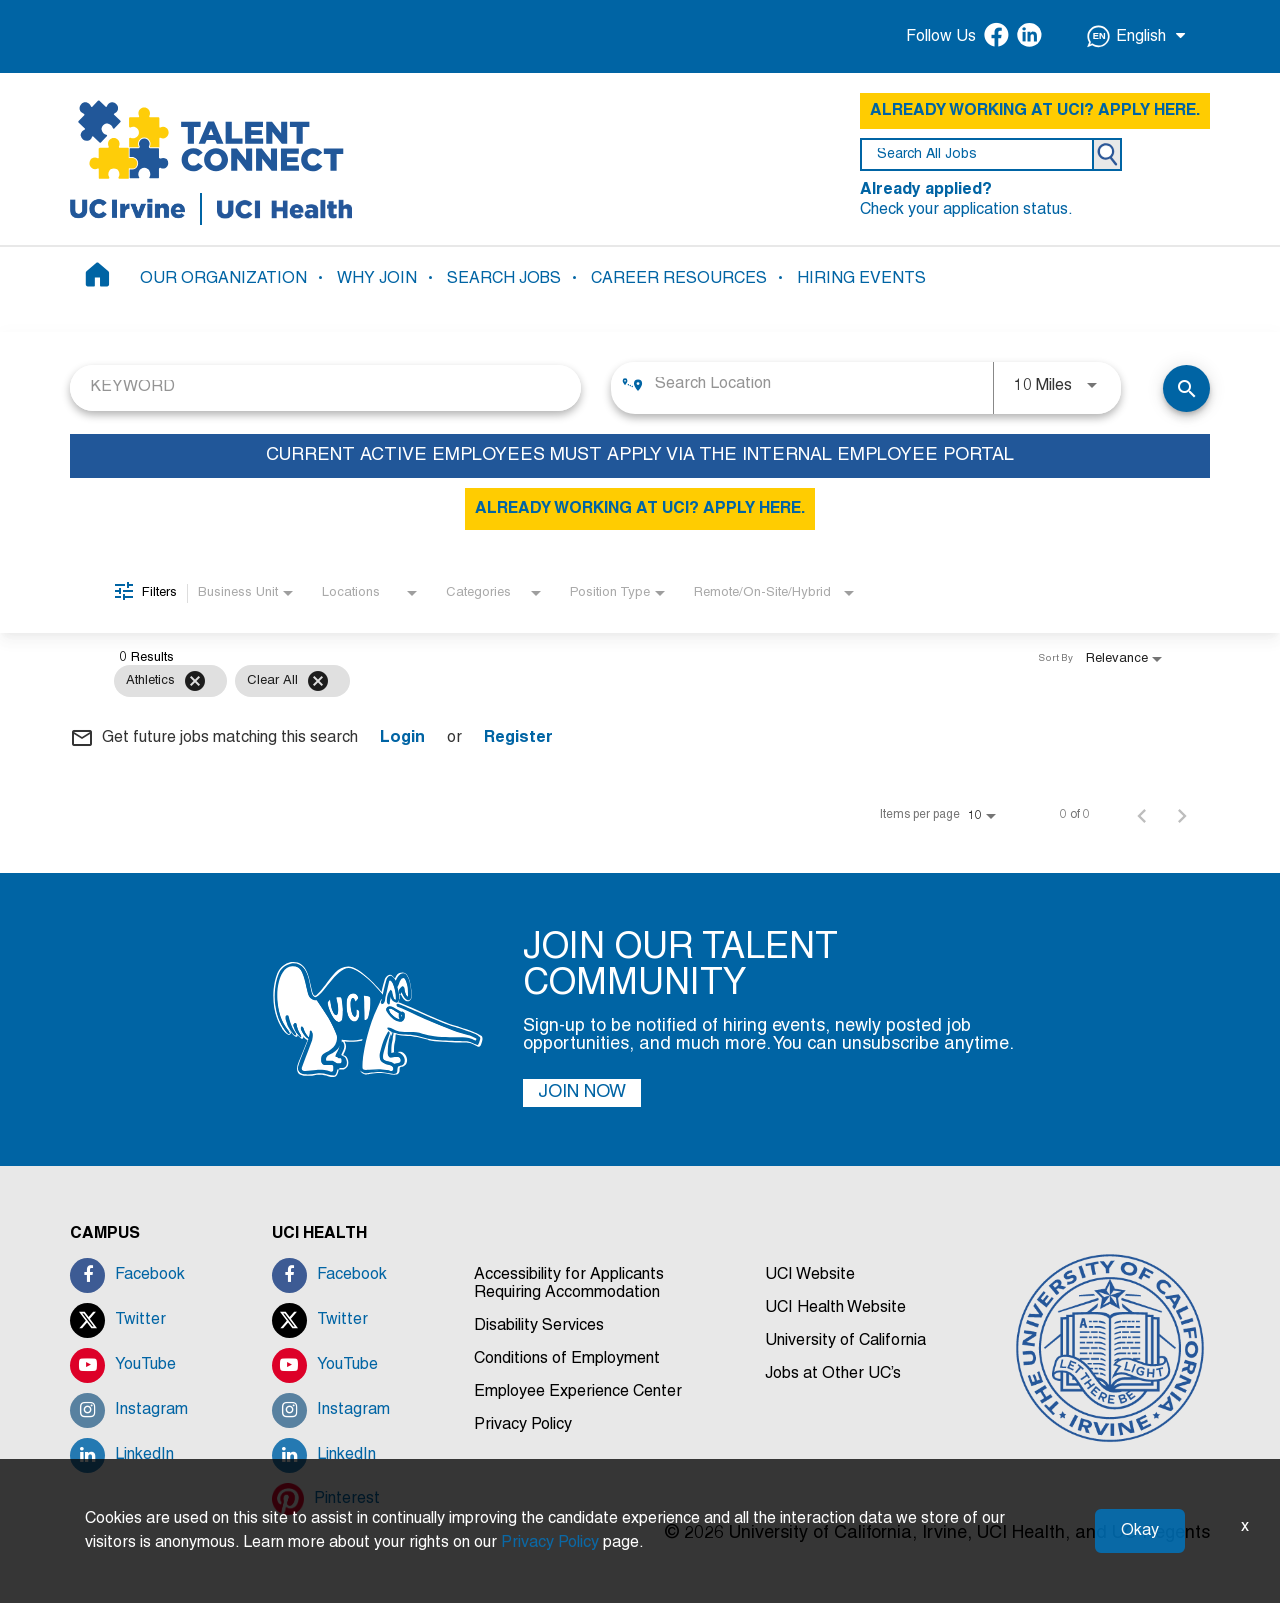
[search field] (977, 154)
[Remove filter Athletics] (195, 681)
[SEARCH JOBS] (1186, 388)
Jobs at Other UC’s (833, 1374)
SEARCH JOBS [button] (504, 279)
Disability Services (539, 1326)
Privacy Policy (523, 1425)
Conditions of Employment (567, 1359)
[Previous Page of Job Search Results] (1142, 815)
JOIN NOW (582, 1092)
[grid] (600, 681)
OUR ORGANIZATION (223, 279)
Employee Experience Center (578, 1392)
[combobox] (325, 387)
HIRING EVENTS (861, 279)
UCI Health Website (835, 1308)
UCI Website (810, 1275)
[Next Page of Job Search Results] (1182, 815)
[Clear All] (318, 681)
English (1136, 36)
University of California (845, 1341)
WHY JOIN (377, 279)
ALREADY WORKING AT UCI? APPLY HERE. (1035, 111)
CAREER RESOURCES (679, 279)
